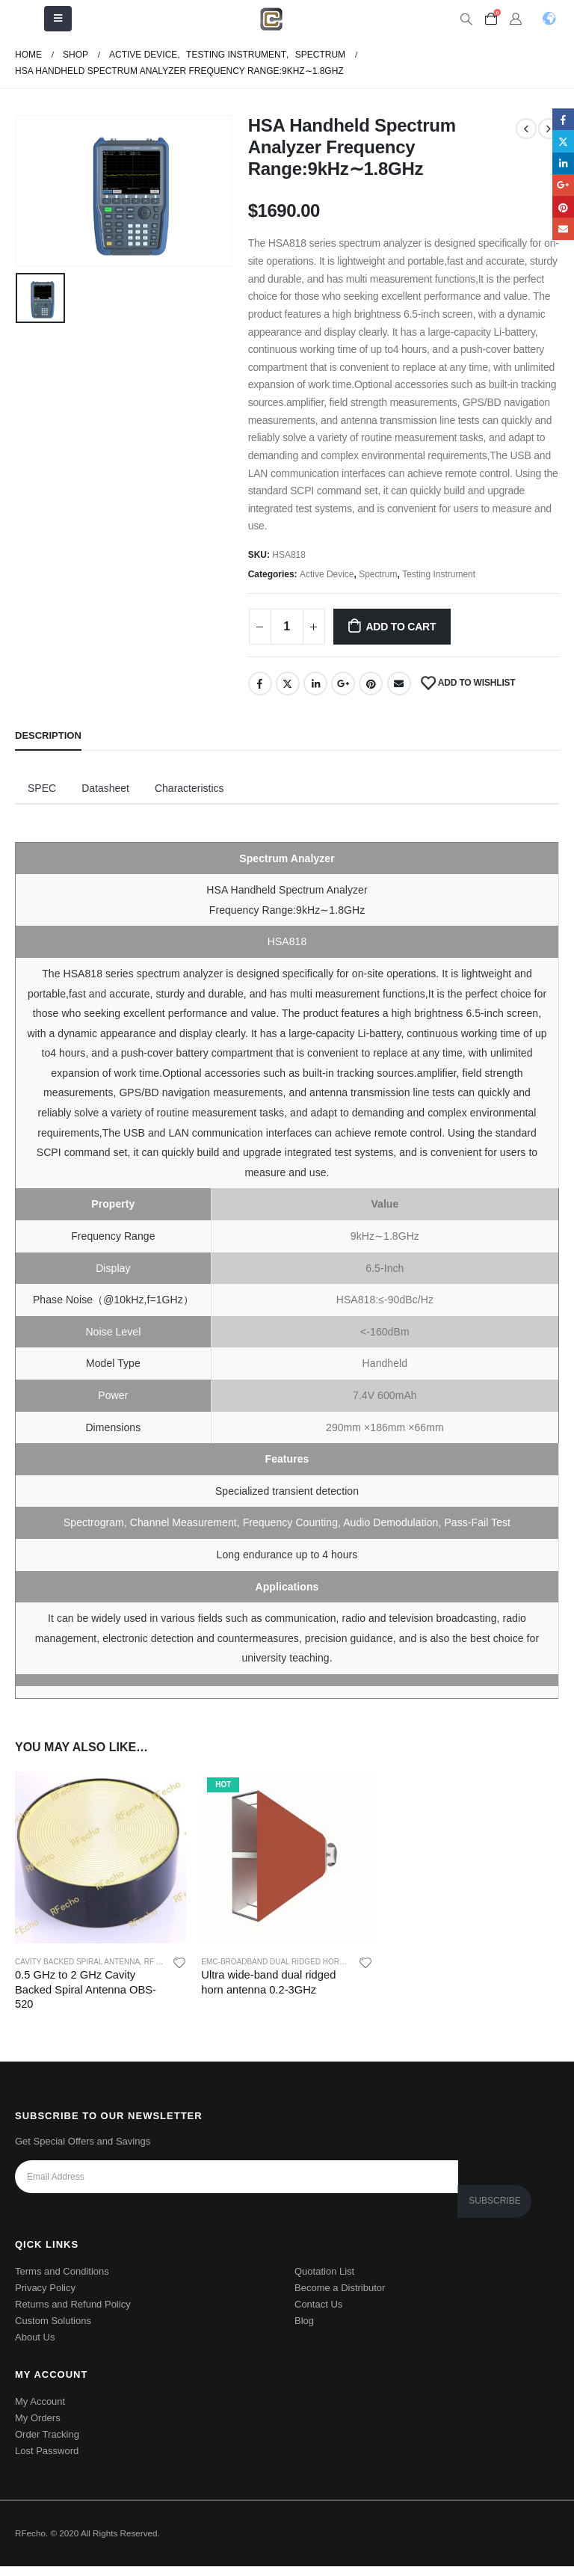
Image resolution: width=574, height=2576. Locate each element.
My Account (40, 2411)
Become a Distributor (339, 2297)
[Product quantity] (287, 627)
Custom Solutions (53, 2330)
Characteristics (189, 788)
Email (399, 683)
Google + (343, 683)
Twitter (288, 683)
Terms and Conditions (62, 2281)
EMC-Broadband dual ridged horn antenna (291, 1962)
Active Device (327, 574)
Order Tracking (47, 2444)
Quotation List (324, 2281)
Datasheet (105, 788)
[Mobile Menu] (58, 18)
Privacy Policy (45, 2297)
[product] (100, 1857)
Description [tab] (48, 735)
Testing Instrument (438, 574)
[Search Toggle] (466, 19)
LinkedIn (315, 683)
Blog (304, 2330)
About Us (35, 2346)
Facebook (260, 683)
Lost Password (46, 2460)
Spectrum (378, 574)
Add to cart (400, 627)
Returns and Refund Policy (73, 2314)
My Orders (38, 2427)
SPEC (42, 788)
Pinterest (371, 683)
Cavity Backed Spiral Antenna (77, 1962)
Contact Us (318, 2314)
